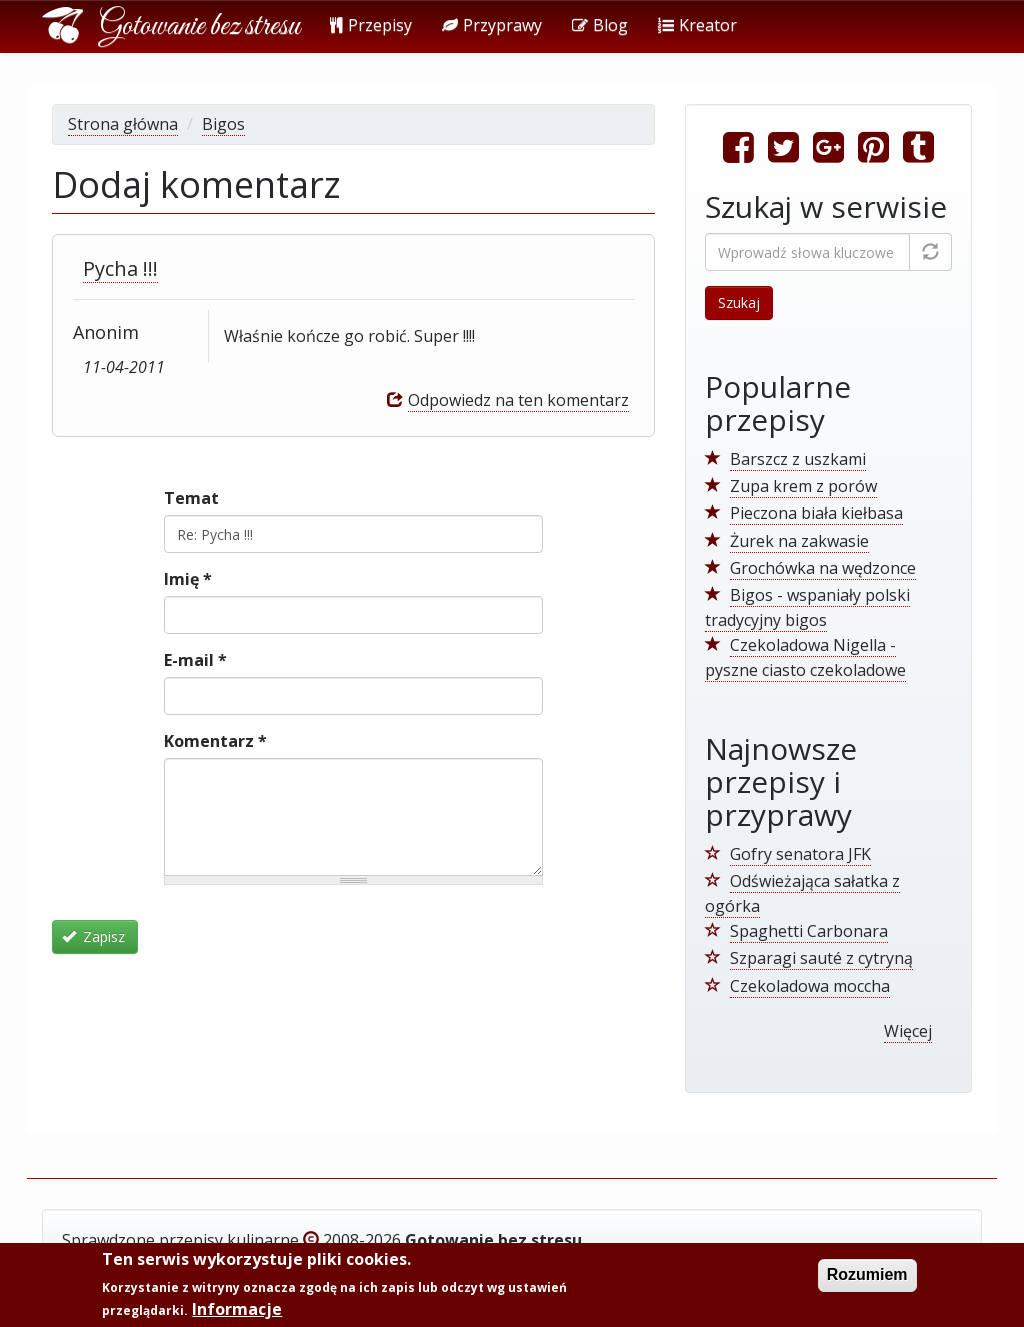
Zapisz (94, 936)
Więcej (908, 1031)
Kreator (697, 25)
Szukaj (739, 302)
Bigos (223, 124)
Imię (188, 579)
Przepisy (371, 25)
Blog (600, 25)
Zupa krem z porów (803, 486)
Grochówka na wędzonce (823, 568)
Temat (191, 498)
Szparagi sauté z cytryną (821, 958)
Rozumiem (867, 1276)
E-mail (195, 660)
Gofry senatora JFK (800, 854)
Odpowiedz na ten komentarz (518, 400)
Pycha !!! (120, 268)
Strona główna (123, 124)
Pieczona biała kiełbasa (816, 513)
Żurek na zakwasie (799, 541)
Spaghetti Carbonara (809, 931)
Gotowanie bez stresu (199, 27)
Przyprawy (492, 25)
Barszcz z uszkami (798, 459)
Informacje (237, 1311)
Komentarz (215, 741)
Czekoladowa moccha (810, 986)
